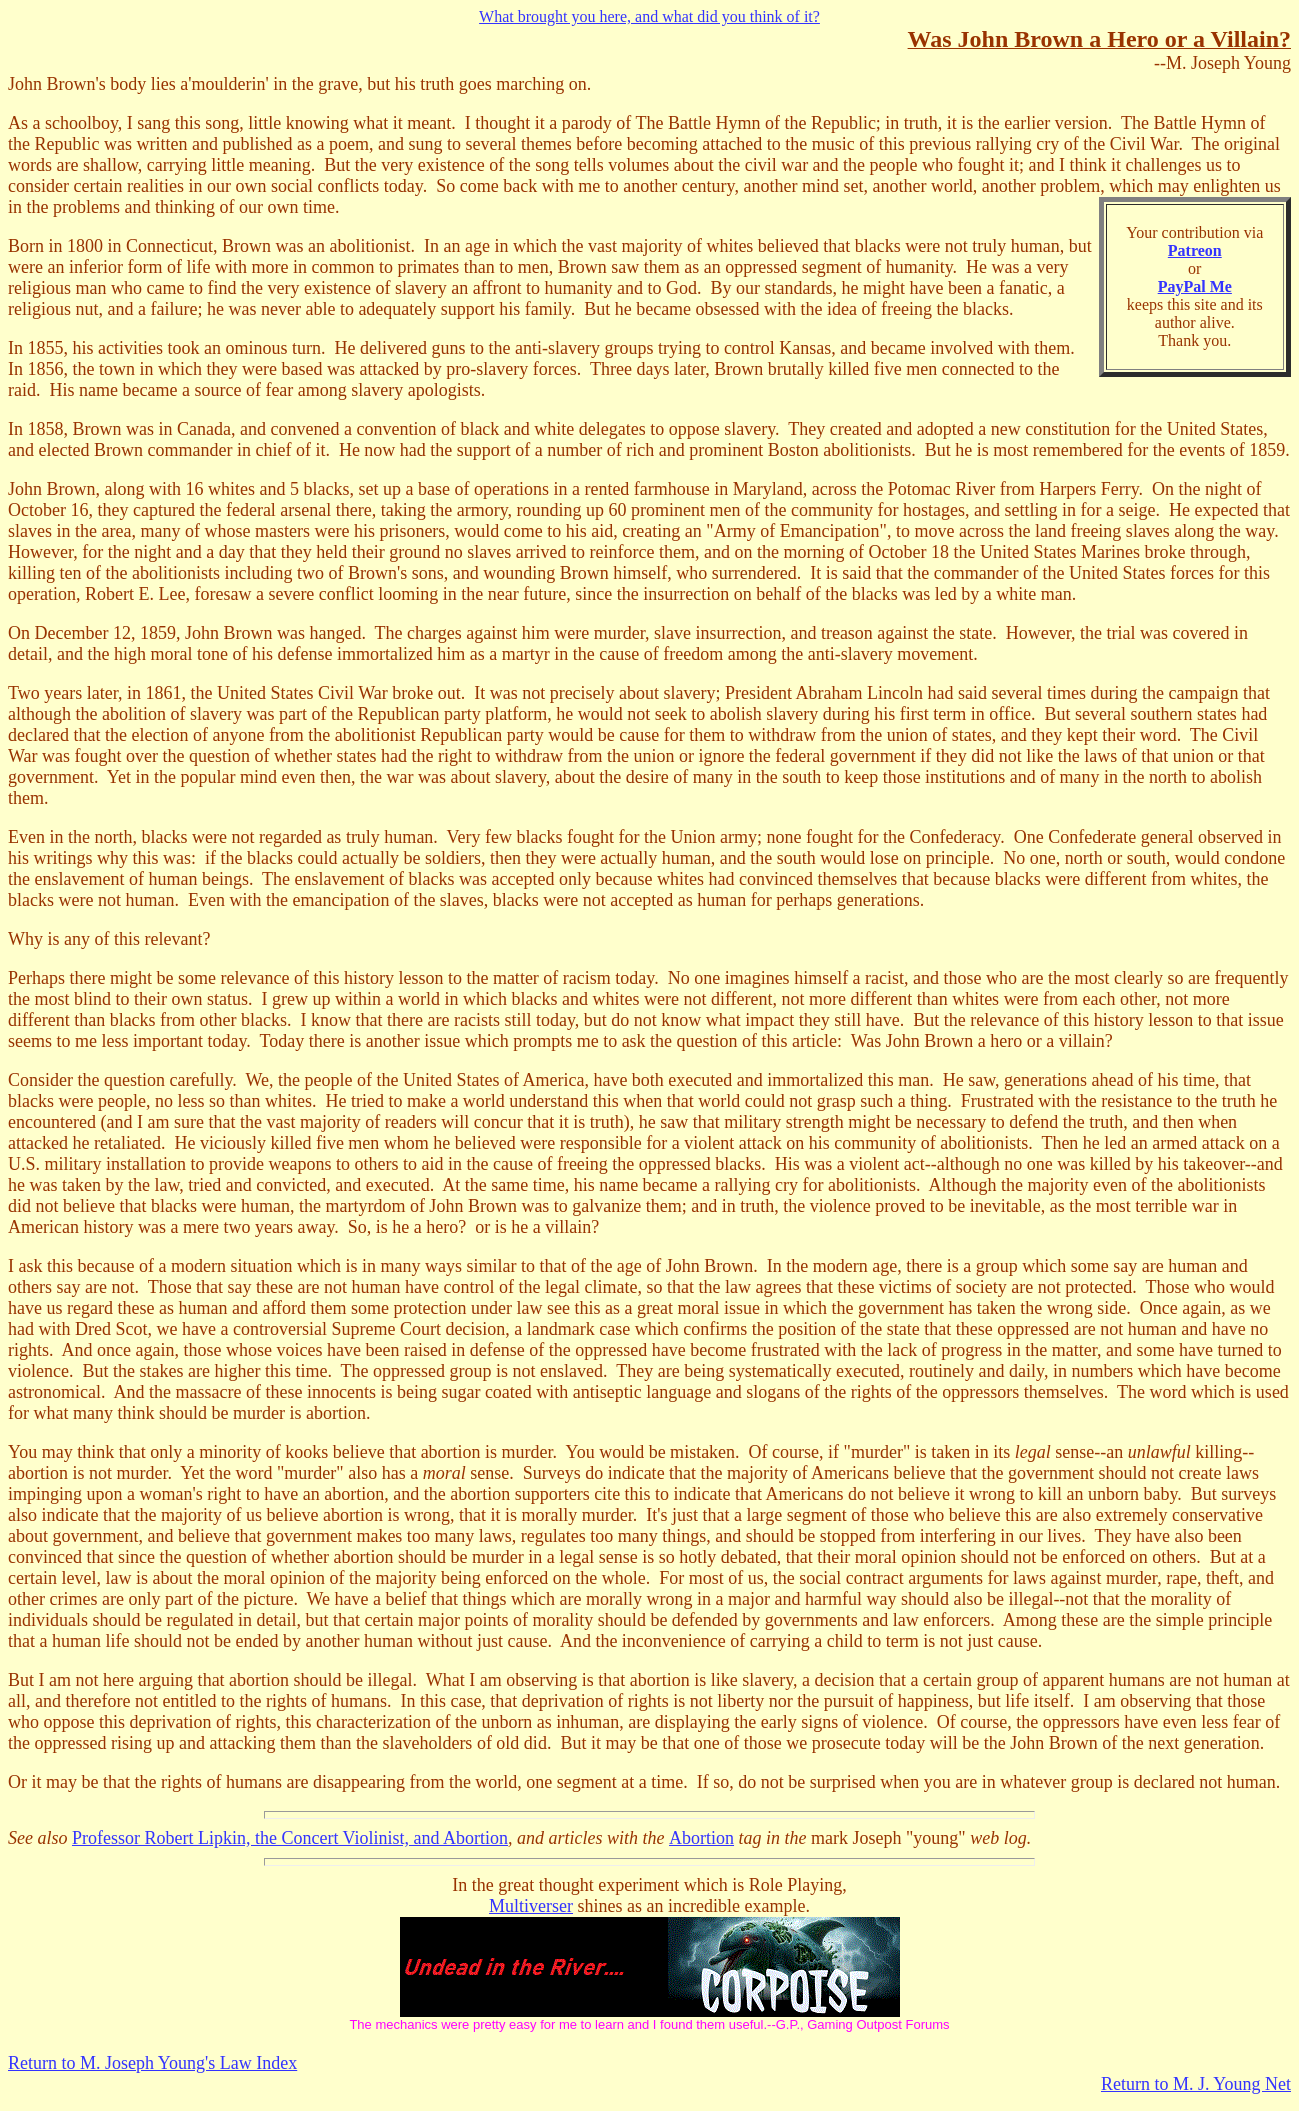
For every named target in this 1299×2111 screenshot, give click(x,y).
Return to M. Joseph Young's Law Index (152, 2063)
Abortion (701, 1838)
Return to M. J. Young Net (1196, 2084)
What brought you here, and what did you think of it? (649, 16)
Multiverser (531, 1906)
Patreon (1195, 250)
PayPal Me (1195, 286)
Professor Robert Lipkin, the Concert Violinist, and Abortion (290, 1838)
